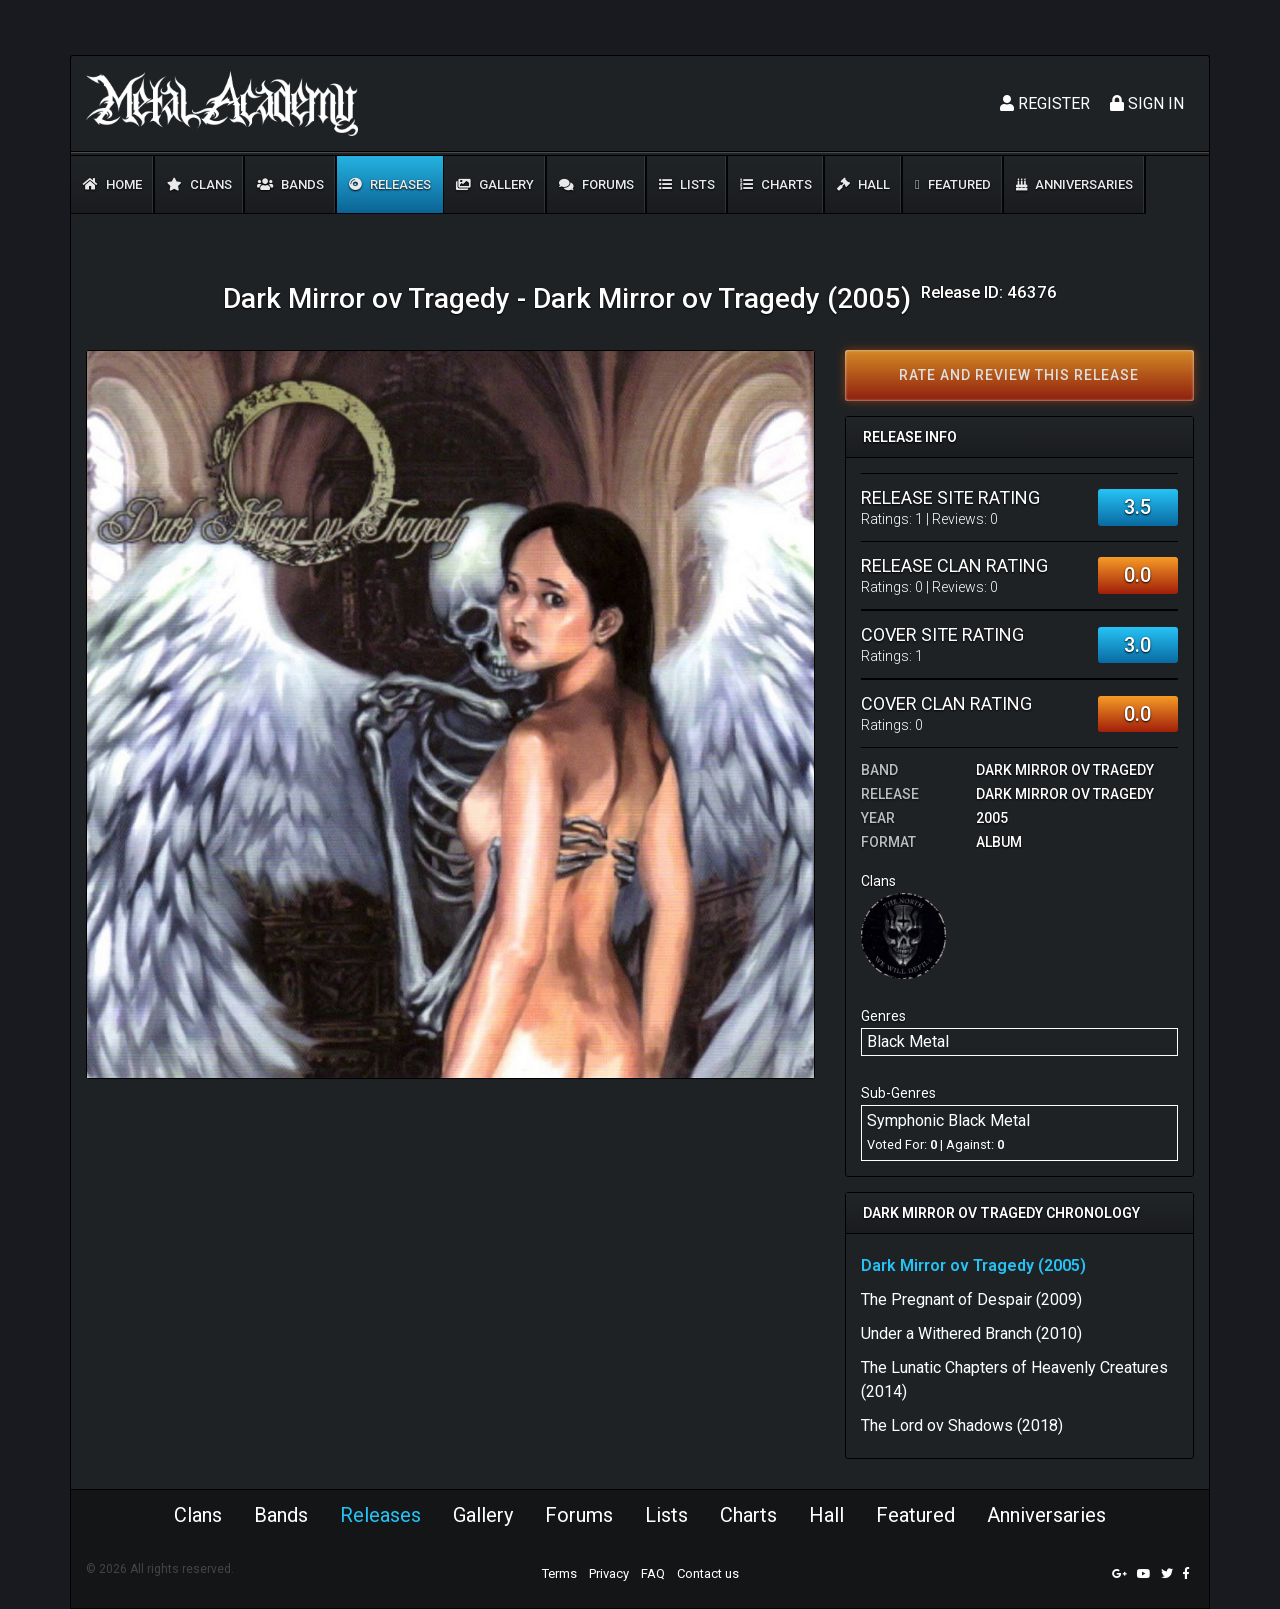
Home (112, 184)
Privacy (609, 1573)
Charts (776, 184)
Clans (199, 184)
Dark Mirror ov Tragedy (1065, 770)
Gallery (495, 184)
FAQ (653, 1573)
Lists (687, 184)
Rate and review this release (1019, 375)
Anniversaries (1074, 184)
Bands (290, 184)
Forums (596, 184)
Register (1045, 103)
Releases (390, 184)
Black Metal (908, 1041)
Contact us (708, 1573)
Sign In (1147, 103)
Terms (559, 1573)
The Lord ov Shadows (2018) (962, 1425)
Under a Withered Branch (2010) (971, 1333)
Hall (863, 184)
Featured (953, 184)
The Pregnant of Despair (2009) (971, 1299)
